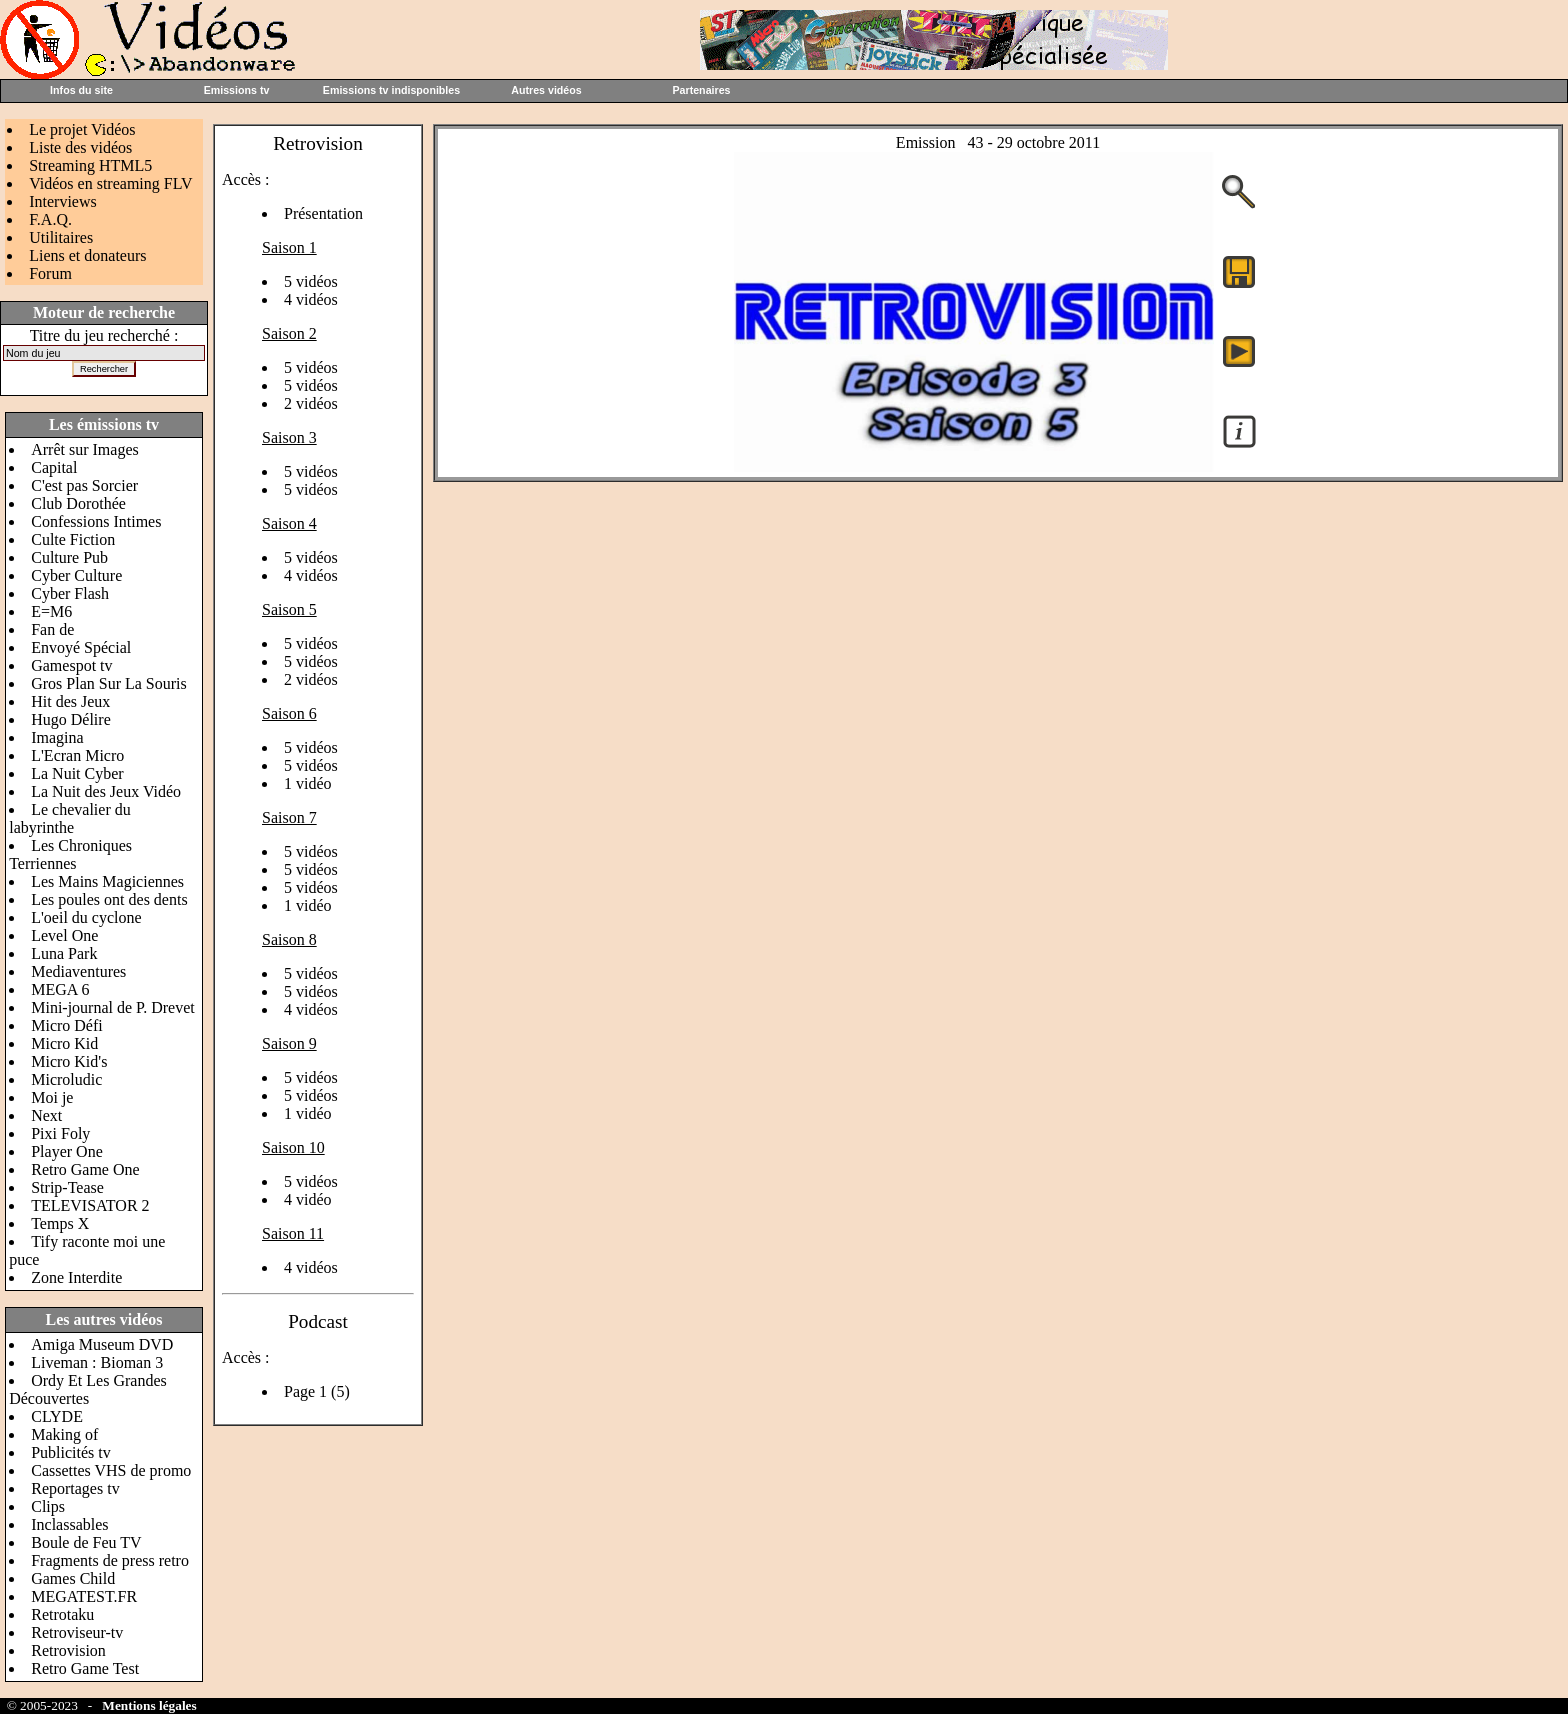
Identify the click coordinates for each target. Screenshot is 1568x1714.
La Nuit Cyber (77, 773)
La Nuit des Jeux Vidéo (106, 791)
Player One (67, 1151)
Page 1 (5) (317, 1391)
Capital (54, 467)
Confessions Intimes (96, 521)
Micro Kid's (69, 1061)
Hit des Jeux (70, 701)
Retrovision (68, 1650)
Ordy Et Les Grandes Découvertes (88, 1389)
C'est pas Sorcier (84, 485)
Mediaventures (78, 971)
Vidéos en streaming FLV (110, 183)
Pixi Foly (60, 1133)
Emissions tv (237, 90)
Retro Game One (85, 1169)
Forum (50, 273)
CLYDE (57, 1416)
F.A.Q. (50, 219)
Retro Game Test (85, 1668)
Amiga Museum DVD (102, 1344)
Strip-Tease (67, 1187)
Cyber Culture (76, 575)
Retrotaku (62, 1614)
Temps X (60, 1223)
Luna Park (64, 953)
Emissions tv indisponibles (391, 90)
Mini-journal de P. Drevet (113, 1007)
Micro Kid (64, 1043)
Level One (64, 935)
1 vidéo (308, 783)
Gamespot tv (71, 665)
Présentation (323, 213)
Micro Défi (67, 1025)
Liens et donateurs (87, 255)
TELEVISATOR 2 (90, 1205)
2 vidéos (311, 403)
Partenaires (701, 90)
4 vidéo (308, 1199)
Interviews (63, 201)
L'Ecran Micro (77, 755)
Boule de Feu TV (86, 1542)
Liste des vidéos (80, 147)
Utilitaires (61, 237)
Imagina (57, 737)
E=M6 (51, 611)
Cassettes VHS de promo (111, 1470)
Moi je (52, 1097)
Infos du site (81, 90)
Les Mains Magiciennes (107, 881)
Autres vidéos (546, 90)
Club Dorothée (78, 503)
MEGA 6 (60, 989)
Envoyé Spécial (81, 647)
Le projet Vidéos (82, 129)
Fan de (52, 629)
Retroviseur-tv (77, 1632)
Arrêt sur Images (85, 449)
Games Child (73, 1578)
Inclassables (69, 1524)
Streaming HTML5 (90, 165)
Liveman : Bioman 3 (97, 1362)
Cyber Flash (70, 593)
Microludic (66, 1079)
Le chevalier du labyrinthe (70, 818)
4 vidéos (311, 299)
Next (46, 1115)
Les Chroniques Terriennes (70, 854)
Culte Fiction (73, 539)
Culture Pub (69, 557)
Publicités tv (71, 1452)
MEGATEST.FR (84, 1596)
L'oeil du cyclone (86, 917)
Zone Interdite (76, 1277)
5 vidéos (311, 281)
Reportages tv (75, 1488)
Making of (64, 1434)
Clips (48, 1506)
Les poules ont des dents (109, 899)
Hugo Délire (71, 719)
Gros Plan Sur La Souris (109, 683)
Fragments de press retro (110, 1560)
